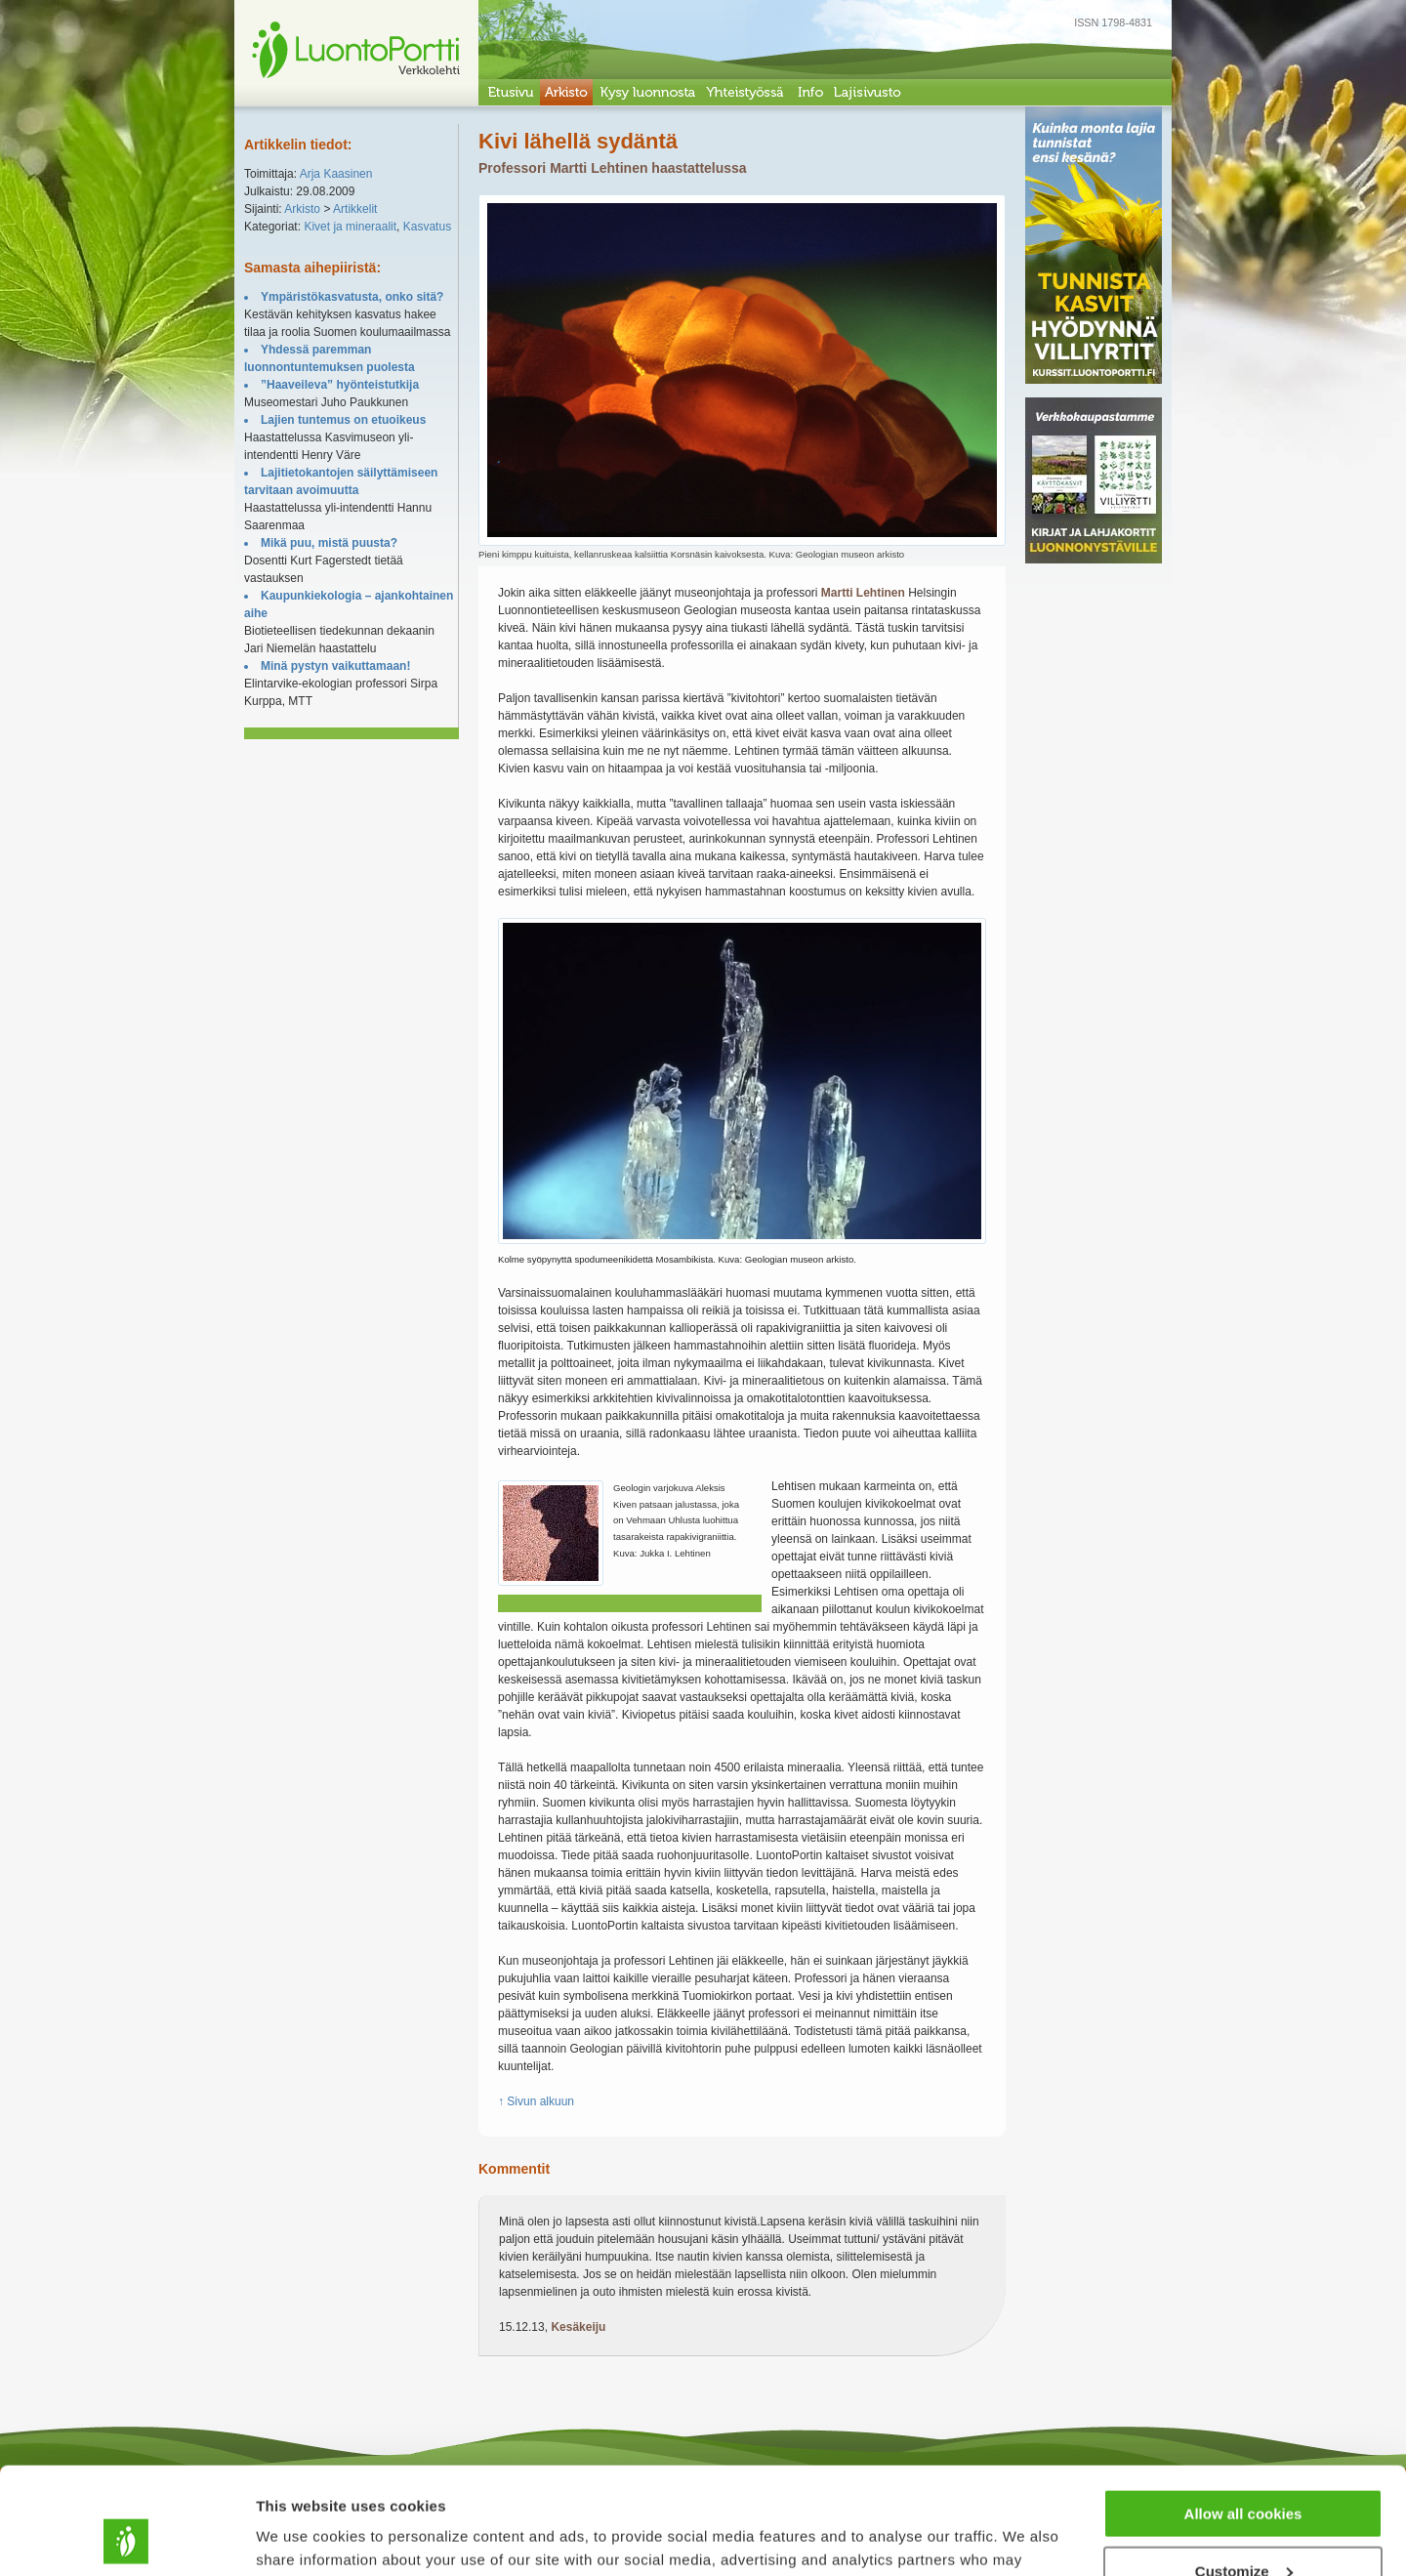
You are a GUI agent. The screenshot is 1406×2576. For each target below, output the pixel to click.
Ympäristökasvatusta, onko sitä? (352, 297)
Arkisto (302, 209)
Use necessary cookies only (1243, 2527)
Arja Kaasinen (336, 174)
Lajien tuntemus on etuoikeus (343, 420)
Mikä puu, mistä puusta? (329, 543)
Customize (1244, 2471)
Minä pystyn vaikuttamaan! (335, 666)
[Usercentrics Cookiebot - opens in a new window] (126, 2538)
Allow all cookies (1243, 2413)
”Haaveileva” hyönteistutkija (340, 385)
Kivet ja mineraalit (350, 226)
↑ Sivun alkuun (536, 2101)
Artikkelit (355, 209)
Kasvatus (427, 226)
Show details (301, 2536)
